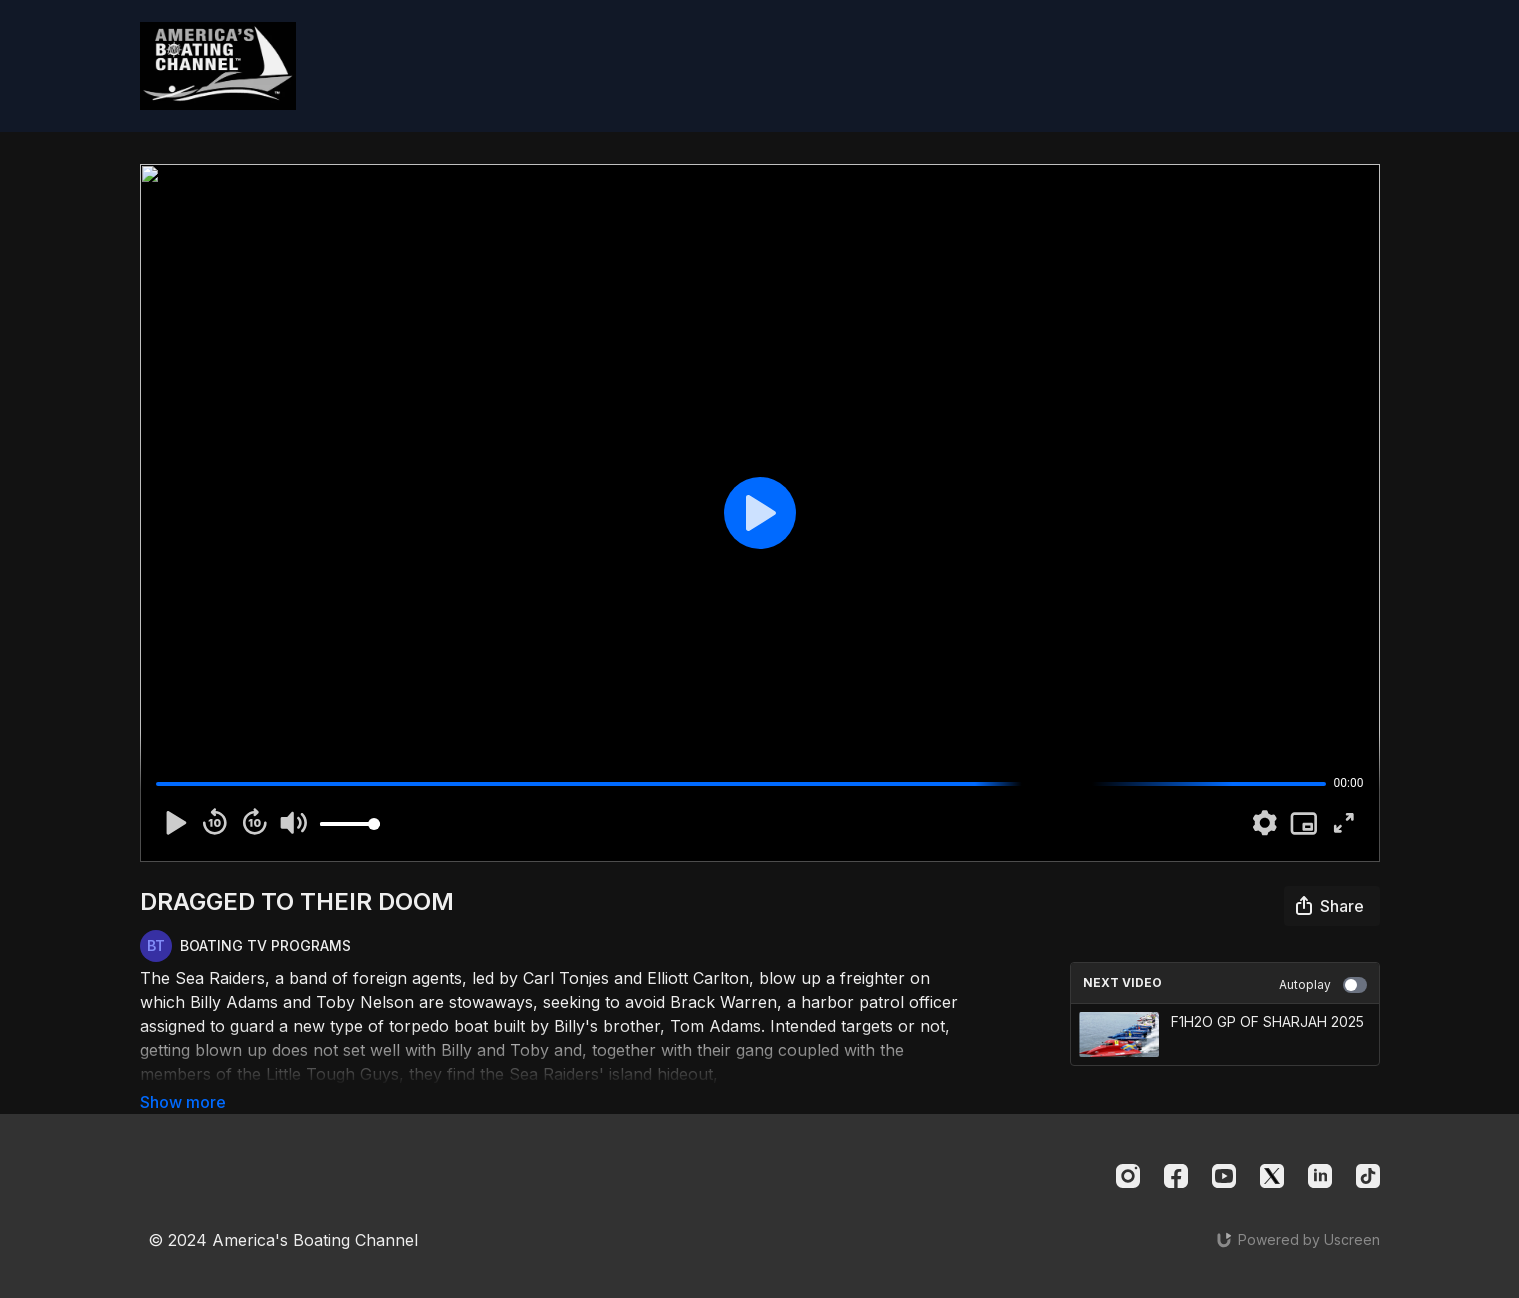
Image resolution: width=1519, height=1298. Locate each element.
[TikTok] (1368, 1172)
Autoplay (1323, 985)
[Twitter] (1272, 1172)
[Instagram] (1128, 1172)
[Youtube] (1224, 1172)
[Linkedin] (1320, 1172)
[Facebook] (1176, 1172)
